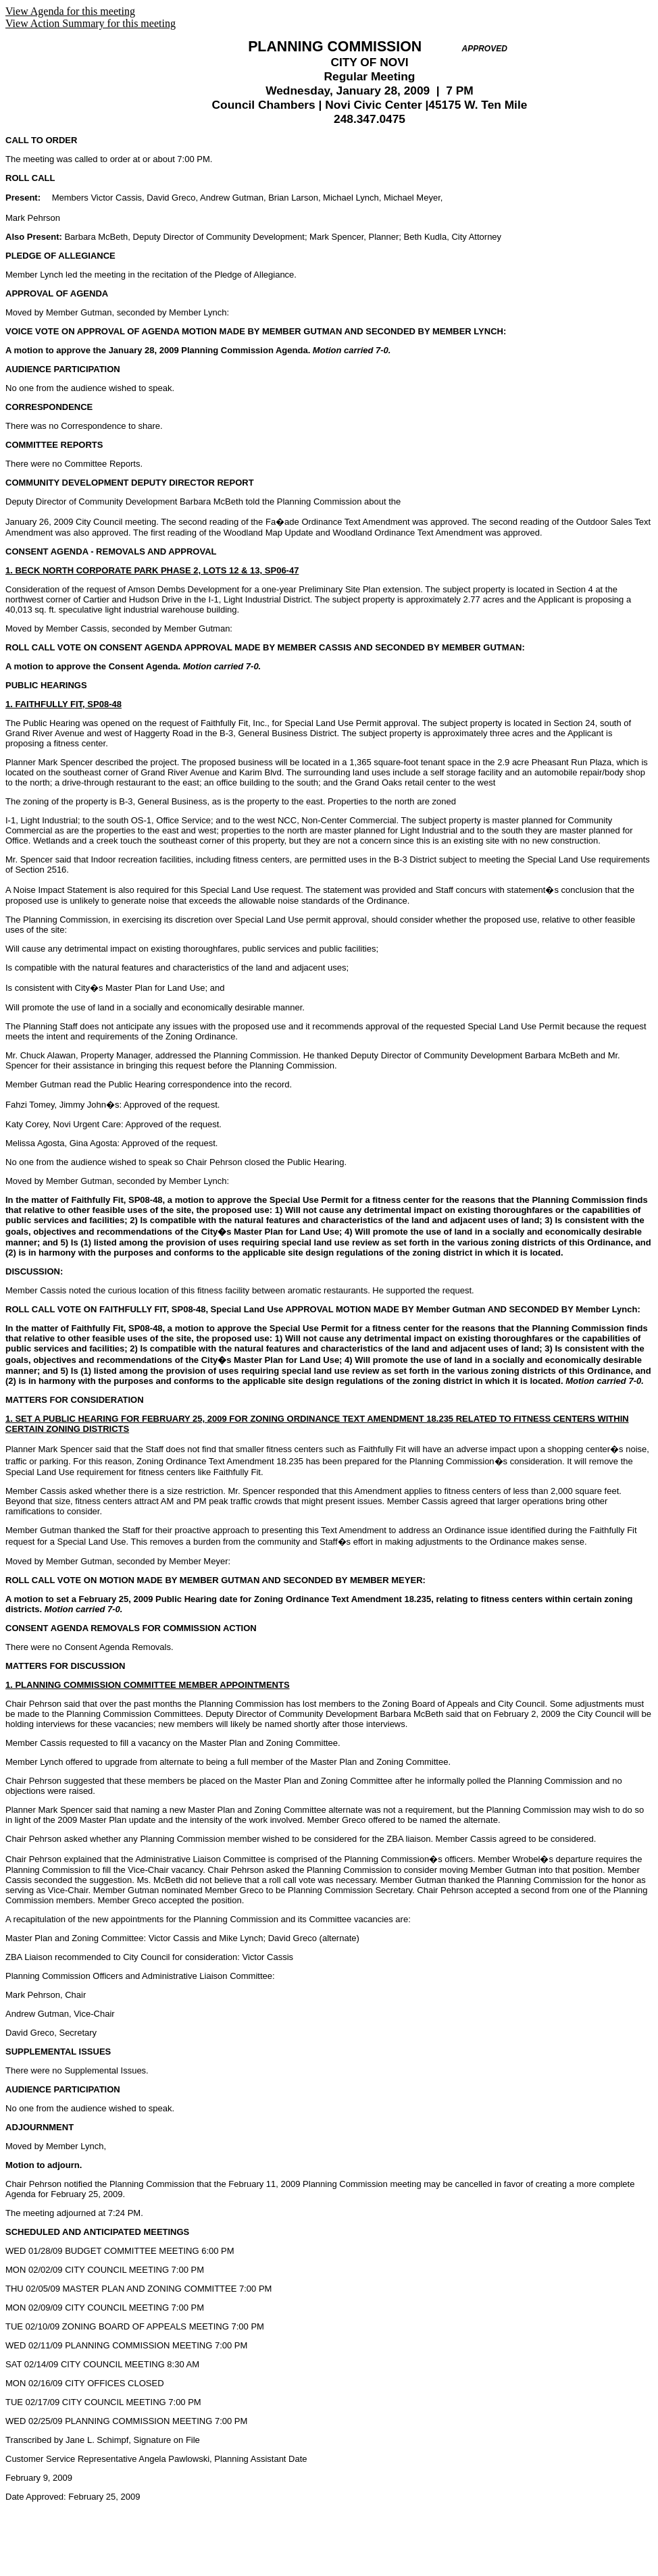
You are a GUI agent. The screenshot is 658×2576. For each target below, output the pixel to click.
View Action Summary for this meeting (90, 23)
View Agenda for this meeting (70, 11)
